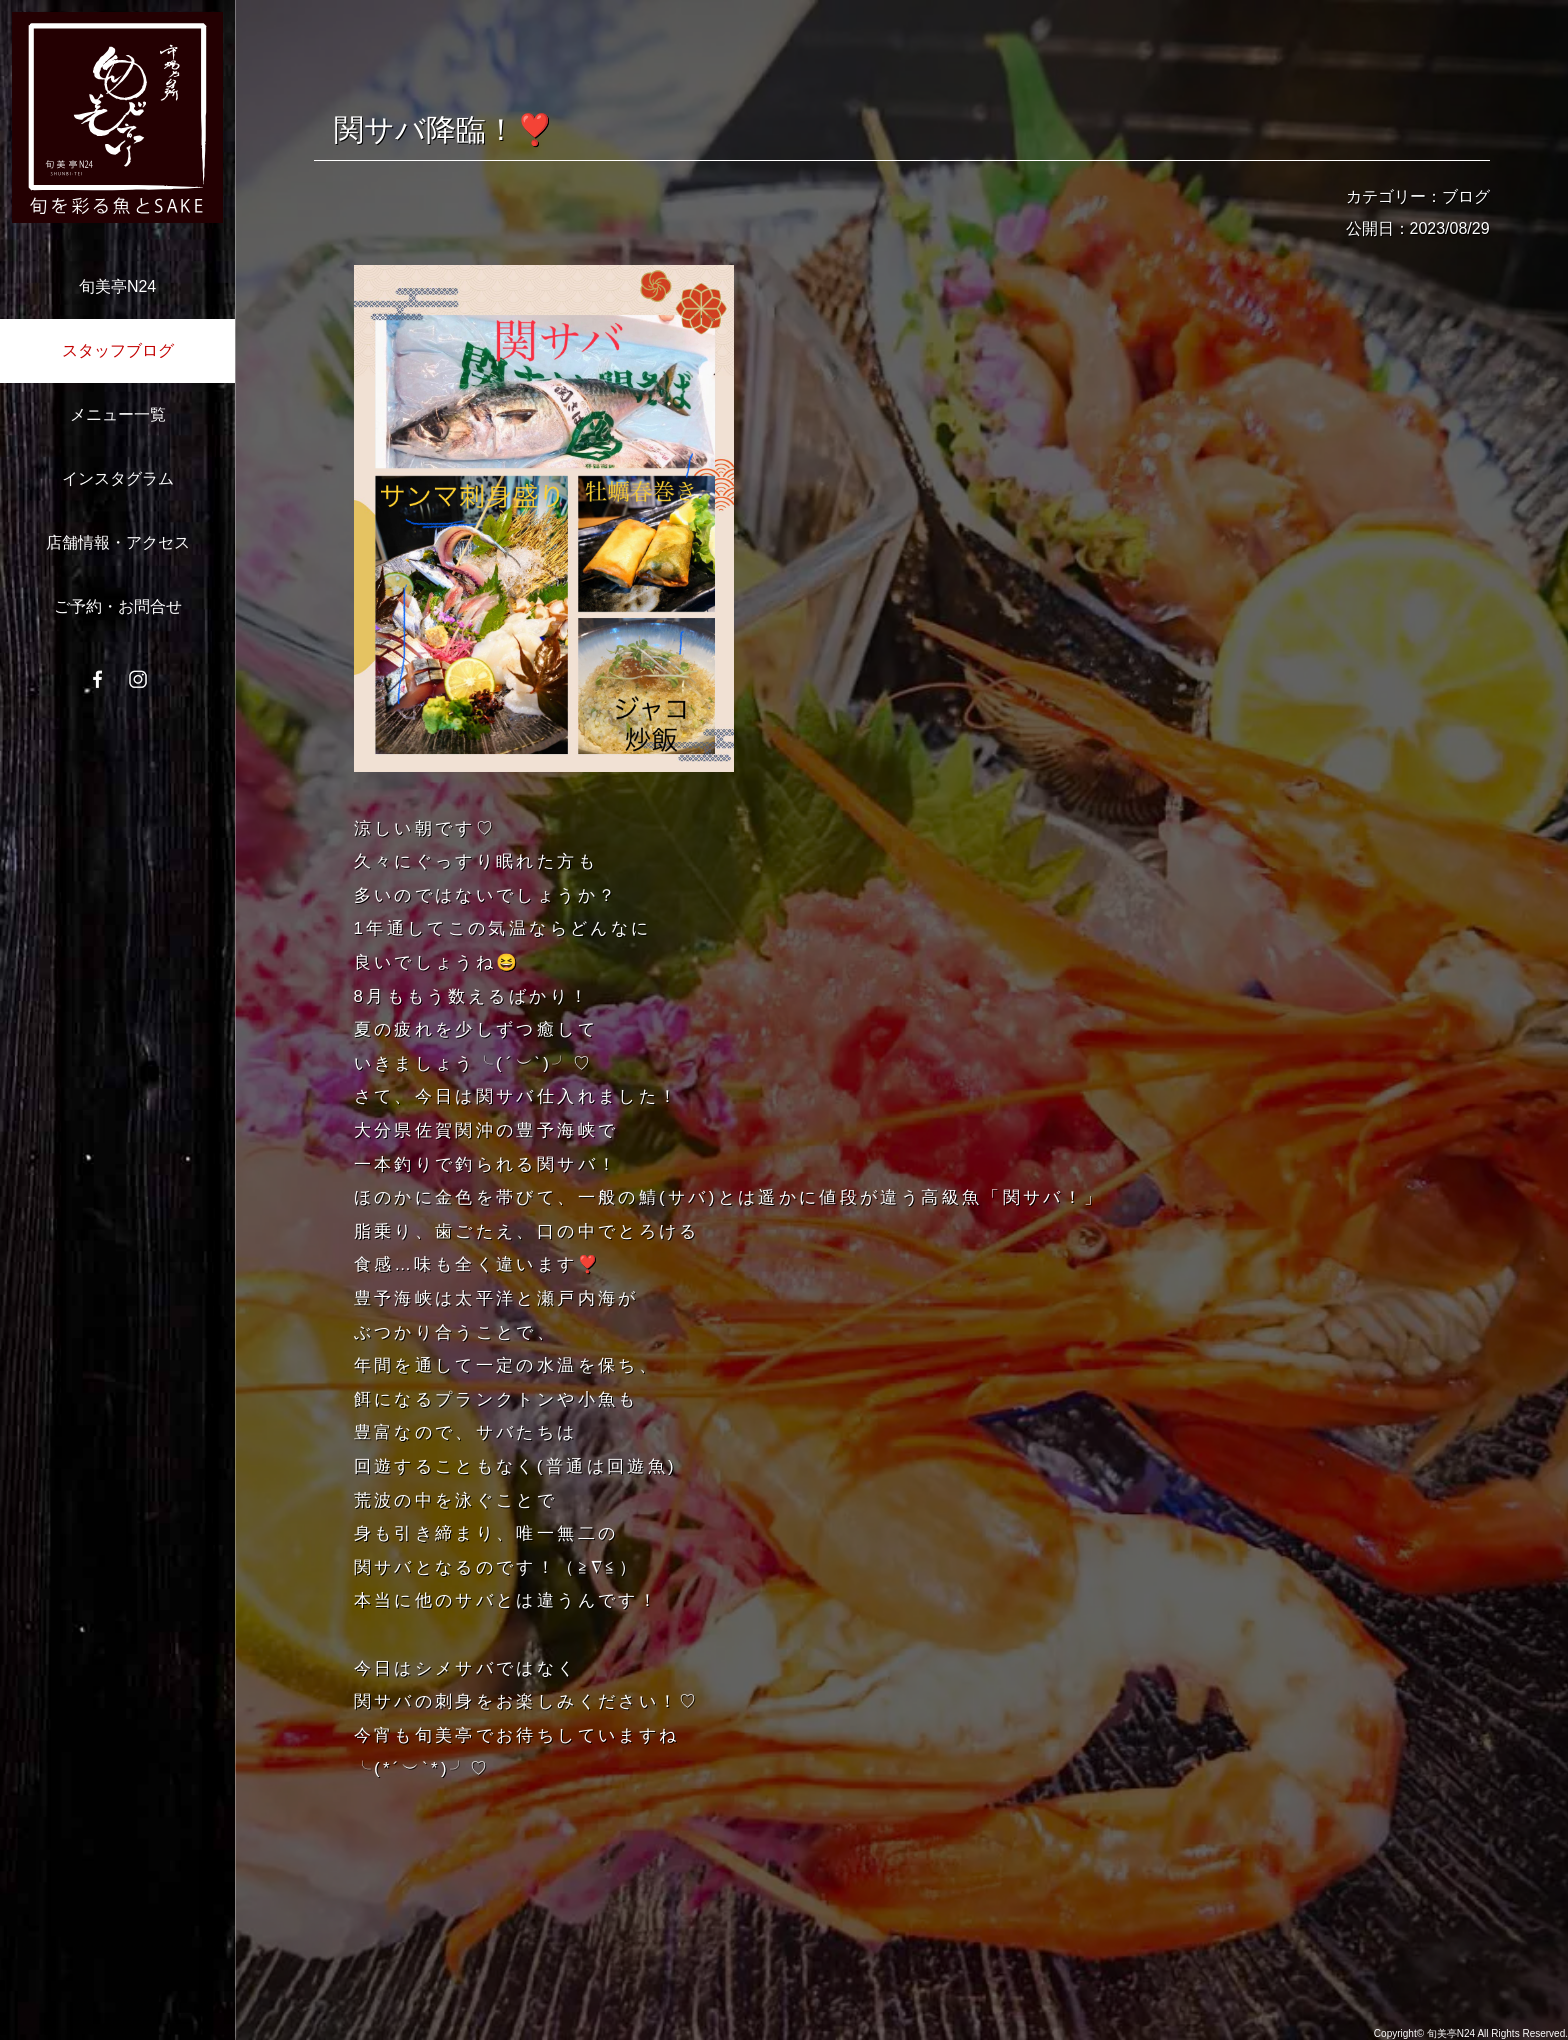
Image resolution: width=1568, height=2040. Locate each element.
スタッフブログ (118, 350)
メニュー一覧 (118, 414)
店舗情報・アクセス (118, 542)
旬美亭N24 (117, 286)
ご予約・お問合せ (118, 606)
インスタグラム (118, 478)
